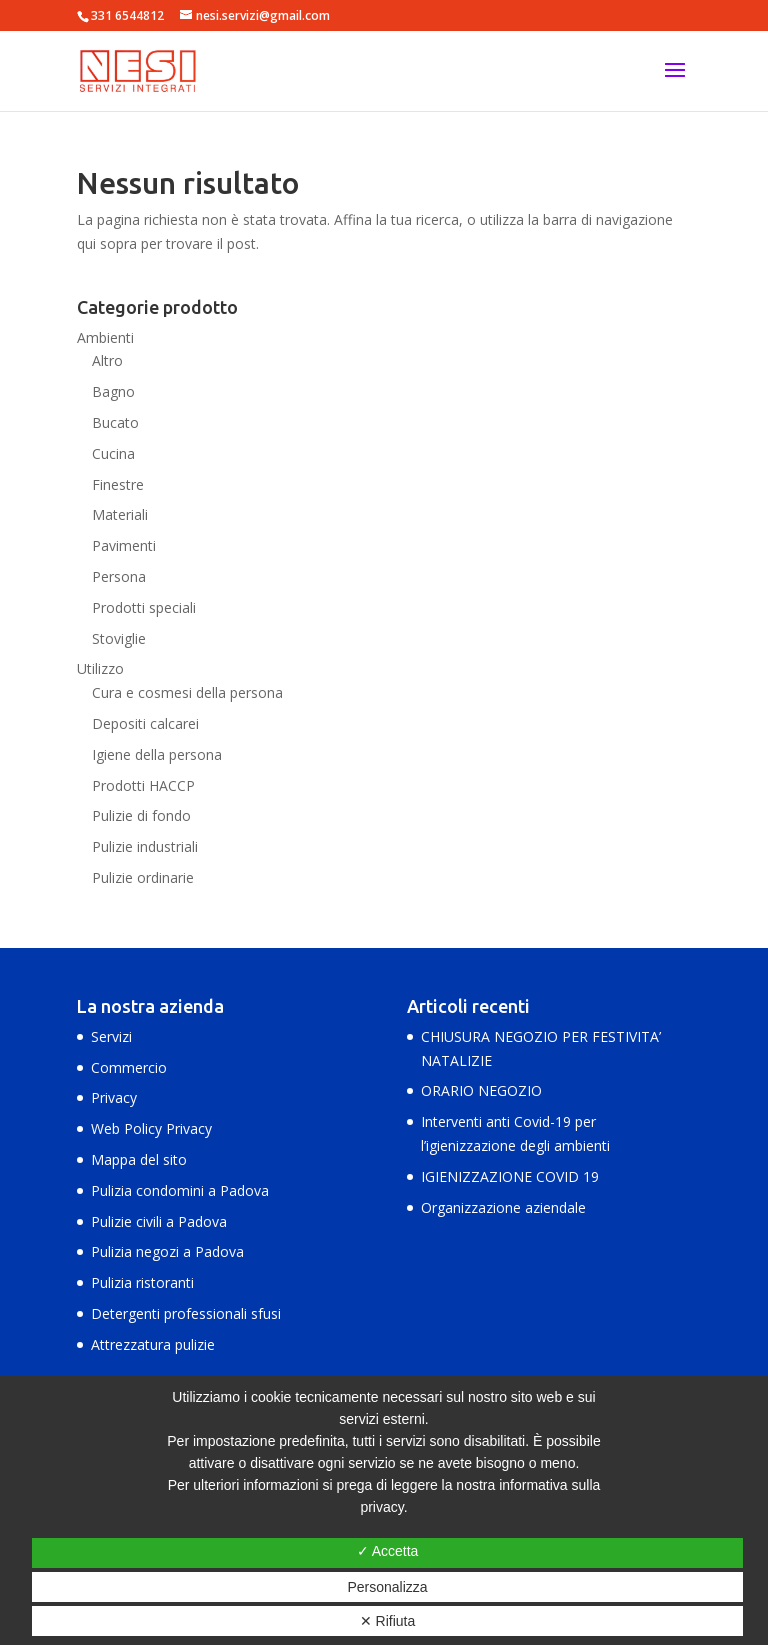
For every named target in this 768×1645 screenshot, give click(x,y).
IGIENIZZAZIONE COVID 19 (510, 1176)
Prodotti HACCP (143, 785)
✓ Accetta (388, 1551)
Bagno (113, 391)
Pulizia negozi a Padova (167, 1251)
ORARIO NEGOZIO (481, 1090)
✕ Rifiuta (388, 1621)
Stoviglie (119, 638)
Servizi (111, 1036)
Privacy (114, 1097)
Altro (107, 360)
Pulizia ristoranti (142, 1282)
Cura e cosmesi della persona (187, 692)
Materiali (120, 514)
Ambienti (105, 337)
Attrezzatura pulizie (153, 1344)
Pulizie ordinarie (143, 877)
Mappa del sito (139, 1159)
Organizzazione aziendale (503, 1207)
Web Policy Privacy (151, 1128)
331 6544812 (127, 15)
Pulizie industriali (145, 846)
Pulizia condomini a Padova (180, 1190)
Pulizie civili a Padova (159, 1221)
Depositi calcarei (145, 723)
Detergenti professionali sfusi (186, 1313)
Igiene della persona (157, 754)
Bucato (115, 422)
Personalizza (387, 1587)
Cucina (113, 453)
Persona (119, 576)
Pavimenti (124, 545)
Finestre (118, 484)
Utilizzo (100, 668)
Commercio (129, 1067)
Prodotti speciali (144, 607)
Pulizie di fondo (141, 815)
